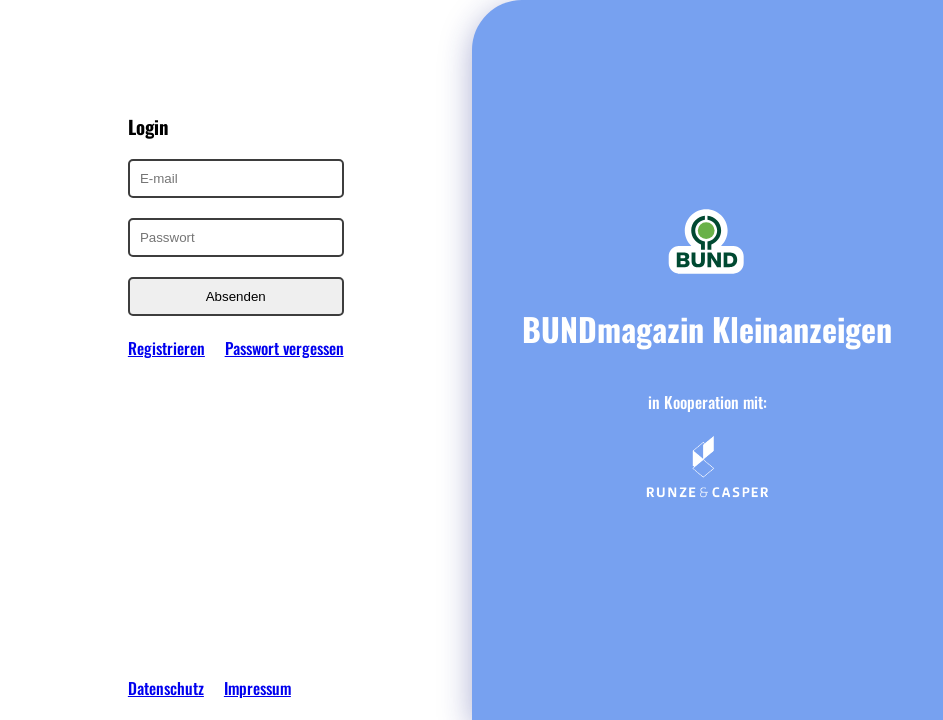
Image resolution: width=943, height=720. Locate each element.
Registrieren (166, 348)
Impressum (257, 688)
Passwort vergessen (284, 348)
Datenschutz (166, 688)
